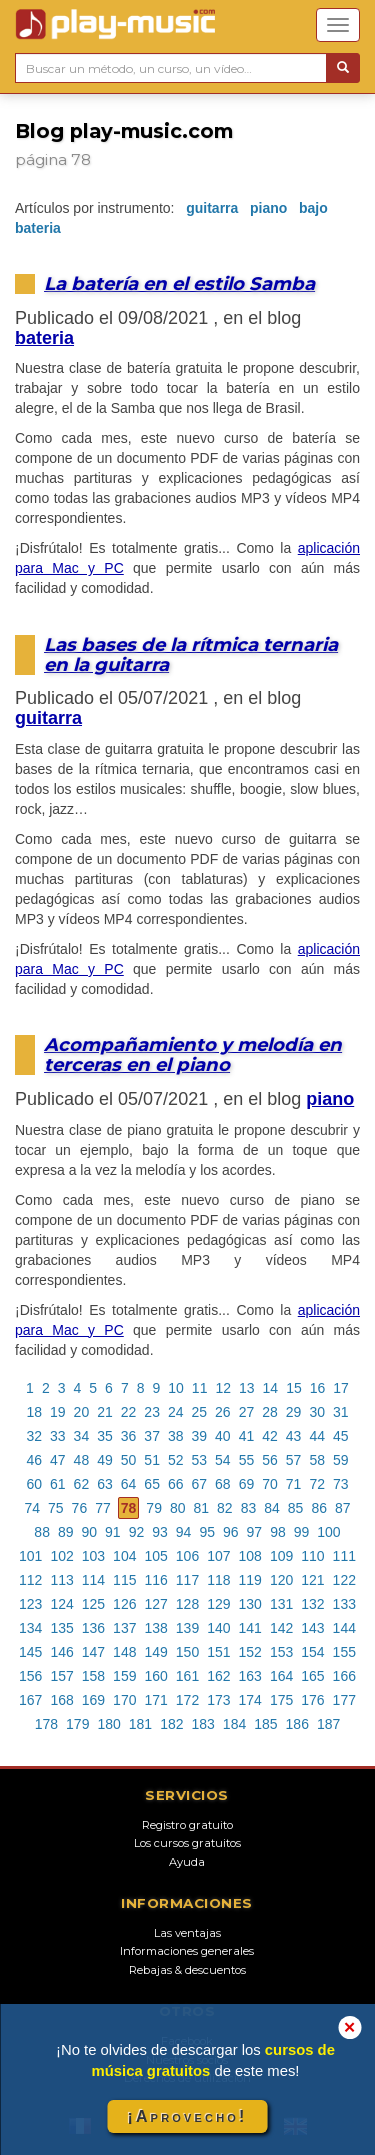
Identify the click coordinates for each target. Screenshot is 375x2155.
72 (317, 1484)
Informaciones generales (187, 1951)
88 (42, 1532)
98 (278, 1532)
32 (34, 1436)
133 (344, 1604)
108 (250, 1556)
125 (93, 1604)
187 (328, 1724)
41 (247, 1436)
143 (312, 1628)
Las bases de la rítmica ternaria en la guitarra (191, 654)
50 (129, 1460)
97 (255, 1532)
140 (218, 1628)
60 (34, 1484)
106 (187, 1556)
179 (77, 1724)
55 (247, 1460)
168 (61, 1700)
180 (108, 1724)
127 (155, 1604)
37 (152, 1436)
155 (344, 1652)
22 (129, 1412)
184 (234, 1724)
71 (294, 1484)
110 (312, 1556)
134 (30, 1628)
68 (223, 1484)
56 (270, 1460)
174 (250, 1700)
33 (58, 1436)
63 (105, 1484)
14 (271, 1388)
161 (187, 1676)
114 (93, 1580)
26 (223, 1412)
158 (93, 1676)
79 (154, 1508)
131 (281, 1604)
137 (124, 1628)
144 (344, 1628)
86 (319, 1508)
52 (176, 1460)
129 (218, 1604)
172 (187, 1700)
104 (124, 1556)
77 (103, 1508)
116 (155, 1580)
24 (176, 1412)
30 (317, 1412)
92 (137, 1532)
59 (341, 1460)
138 (155, 1628)
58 (317, 1460)
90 (90, 1532)
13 (247, 1388)
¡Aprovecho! (187, 2116)
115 (124, 1580)
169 (93, 1700)
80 (178, 1508)
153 (281, 1652)
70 (270, 1484)
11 (200, 1388)
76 (80, 1508)
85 (296, 1508)
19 (58, 1412)
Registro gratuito (187, 1825)
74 (32, 1508)
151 (218, 1652)
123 (30, 1604)
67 (200, 1484)
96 (231, 1532)
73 (341, 1484)
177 (344, 1700)
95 (207, 1532)
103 (93, 1556)
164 (281, 1676)
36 (129, 1436)
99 (302, 1532)
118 (218, 1580)
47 (58, 1460)
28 (270, 1412)
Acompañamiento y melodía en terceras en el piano (193, 1054)
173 (218, 1700)
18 (34, 1412)
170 (124, 1700)
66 (176, 1484)
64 (129, 1484)
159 (124, 1676)
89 (66, 1532)
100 (328, 1532)
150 (187, 1652)
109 (281, 1556)
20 (82, 1412)
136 (93, 1628)
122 (344, 1580)
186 (297, 1724)
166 (344, 1676)
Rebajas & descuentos (187, 1970)
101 (30, 1556)
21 (105, 1412)
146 (61, 1652)
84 (272, 1508)
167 (30, 1700)
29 (294, 1412)
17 (341, 1388)
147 (93, 1652)
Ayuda (187, 1862)
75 (56, 1508)
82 (225, 1508)
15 (294, 1388)
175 (281, 1700)
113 (61, 1580)
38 (176, 1436)
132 (312, 1604)
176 (312, 1700)
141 (250, 1628)
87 (343, 1508)
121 (312, 1580)
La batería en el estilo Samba (179, 283)
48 (82, 1460)
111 (344, 1556)
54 (223, 1460)
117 (187, 1580)
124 (61, 1604)
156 (30, 1676)
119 (250, 1580)
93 (160, 1532)
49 (105, 1460)
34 (82, 1436)
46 (34, 1460)
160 (155, 1676)
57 (294, 1460)
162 (218, 1676)
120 (281, 1580)
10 (176, 1388)
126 (124, 1604)
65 (152, 1484)
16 (318, 1388)
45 (341, 1436)
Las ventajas (187, 1933)
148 (124, 1652)
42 (270, 1436)
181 (140, 1724)
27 (247, 1412)
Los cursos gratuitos (187, 1843)
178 (46, 1724)
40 (223, 1436)
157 (61, 1676)
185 (265, 1724)
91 (113, 1532)
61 (58, 1484)
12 (223, 1388)
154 (312, 1652)
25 (200, 1412)
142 (281, 1628)
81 (202, 1508)
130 (250, 1604)
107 (218, 1556)
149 (155, 1652)
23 (152, 1412)
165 (312, 1676)
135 (61, 1628)
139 (187, 1628)
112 (30, 1580)
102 (61, 1556)
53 (200, 1460)
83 (249, 1508)
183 (203, 1724)
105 (155, 1556)
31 (341, 1412)
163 (250, 1676)
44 (317, 1436)
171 (155, 1700)
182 (171, 1724)
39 (200, 1436)
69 (247, 1484)
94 (184, 1532)
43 (294, 1436)
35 (105, 1436)
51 (152, 1460)
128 (187, 1604)
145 (30, 1652)
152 (250, 1652)
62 (82, 1484)
